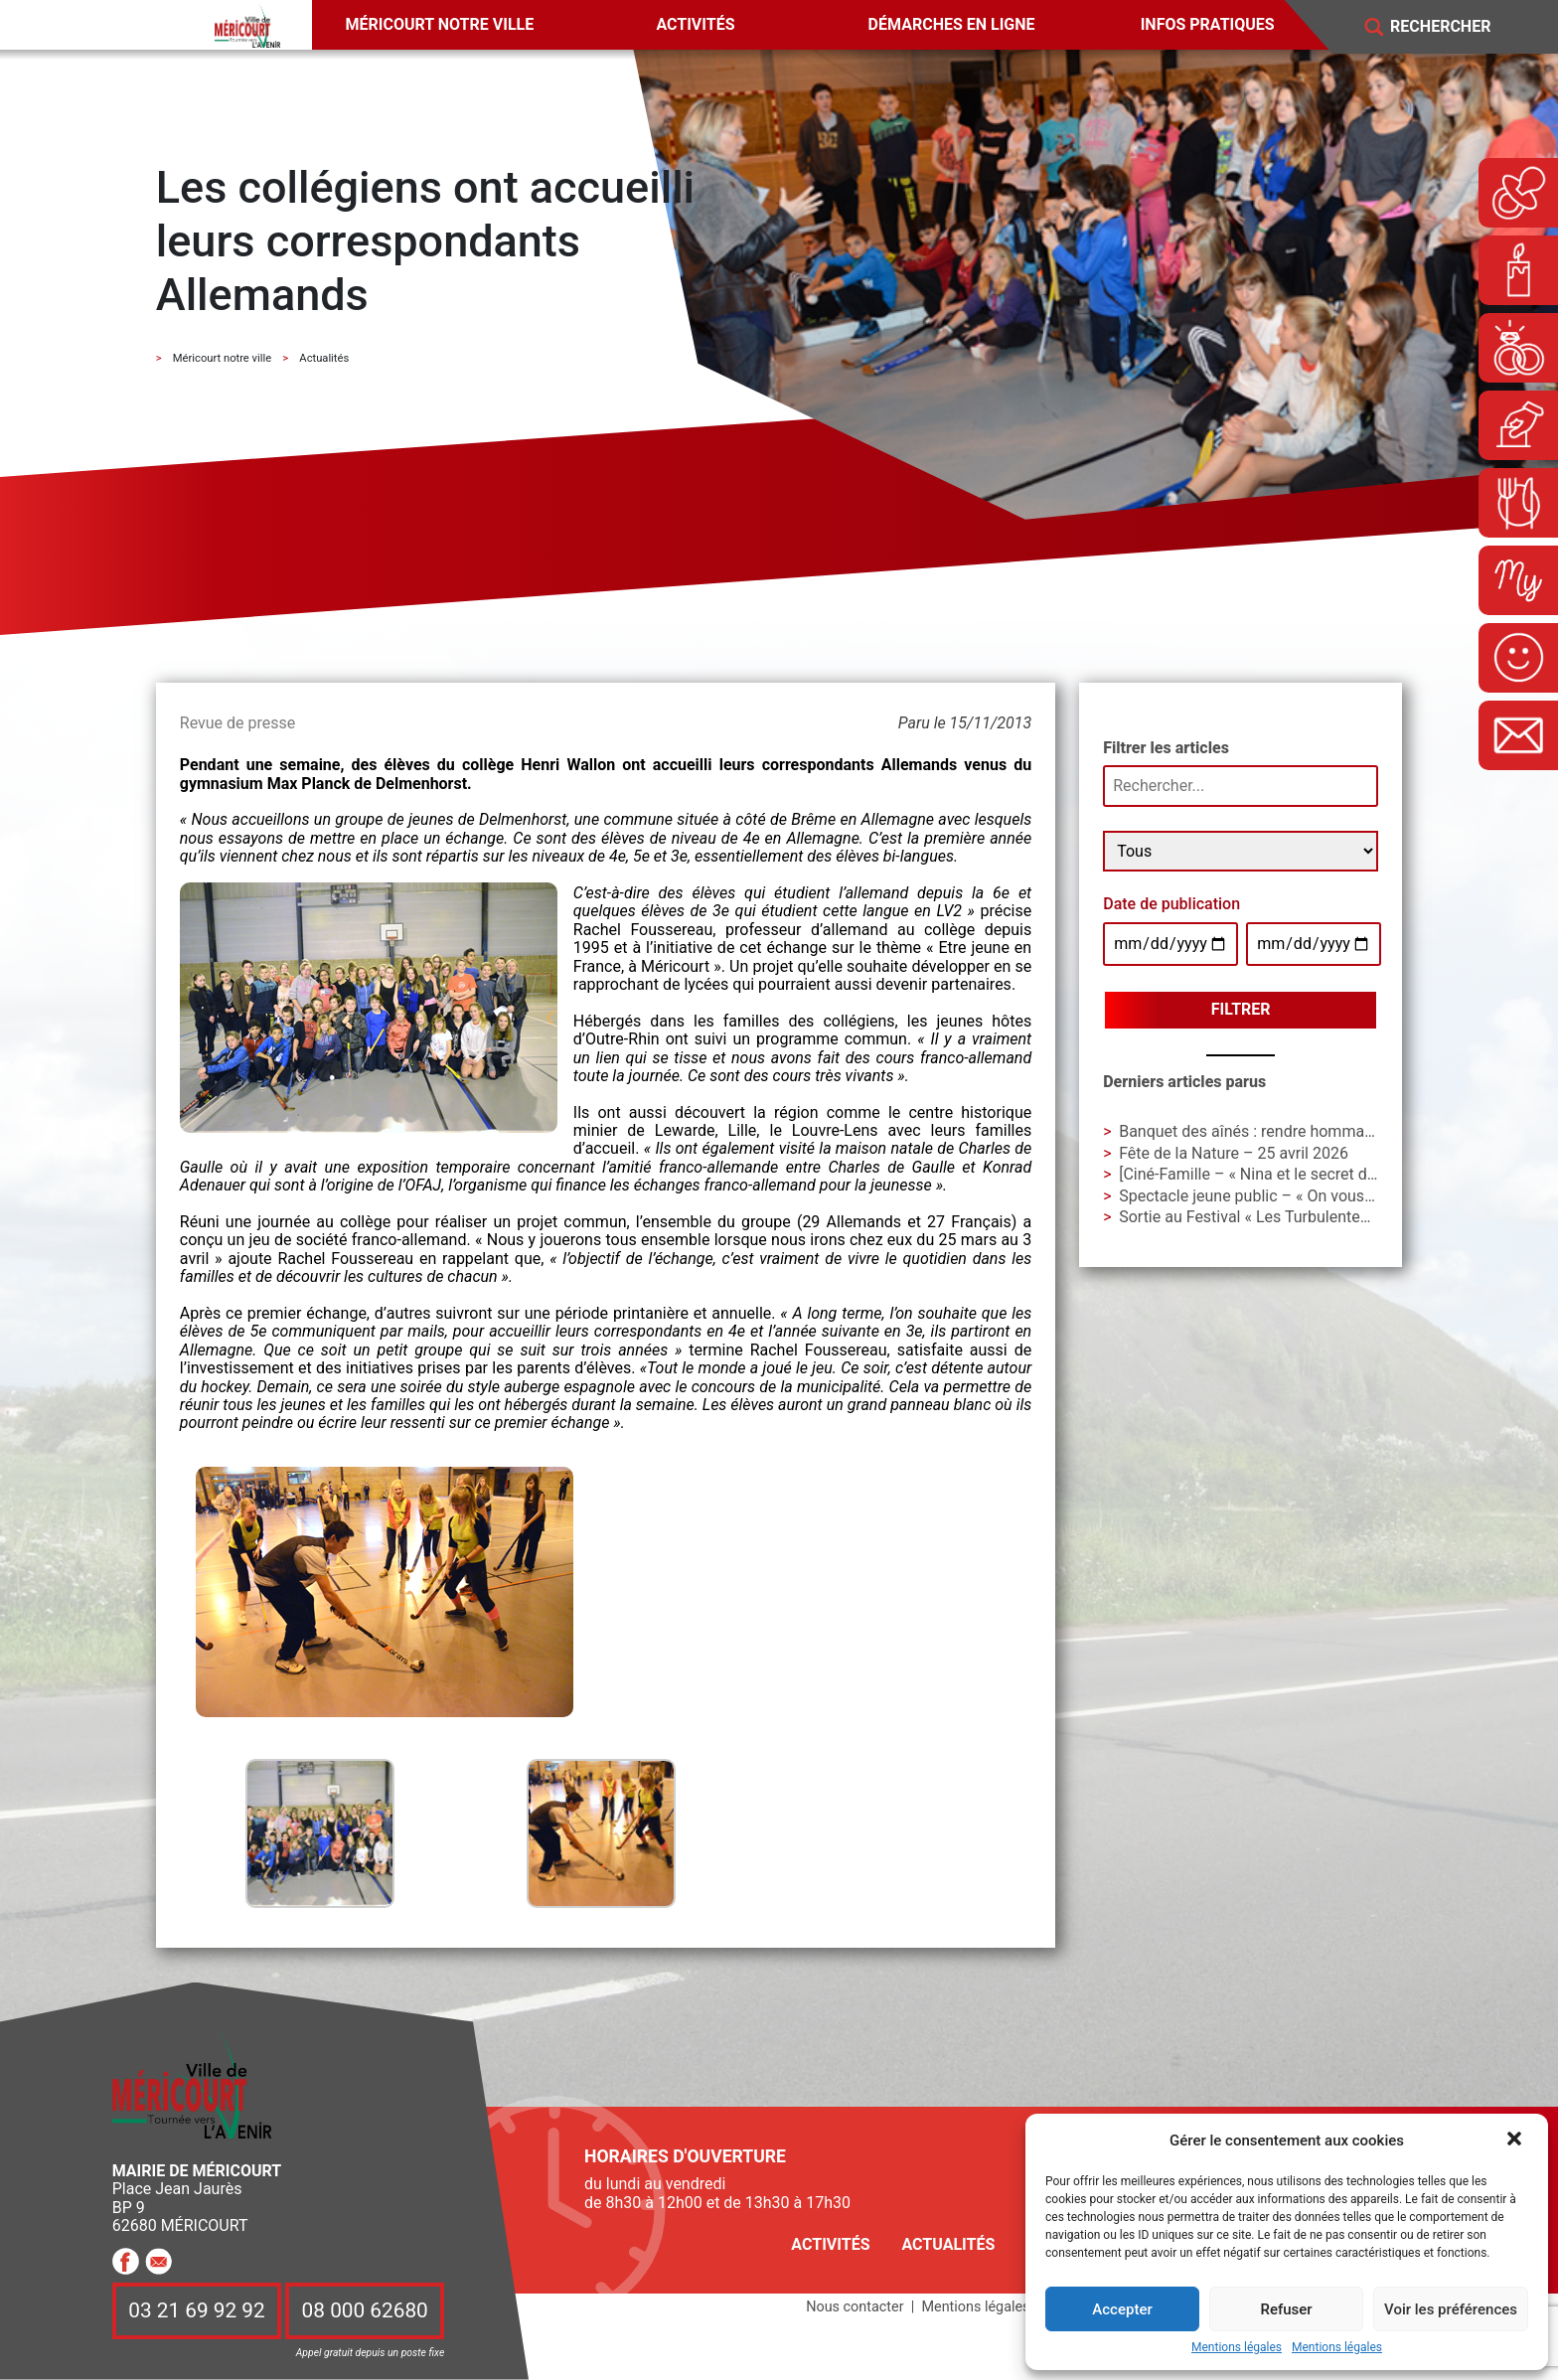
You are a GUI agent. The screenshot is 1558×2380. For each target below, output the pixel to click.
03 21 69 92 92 (196, 2310)
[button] (1516, 2140)
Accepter (1122, 2309)
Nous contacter (854, 2307)
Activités (695, 24)
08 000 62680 (365, 2310)
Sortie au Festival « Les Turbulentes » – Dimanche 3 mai (1315, 1216)
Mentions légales (1236, 2347)
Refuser (1286, 2309)
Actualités (948, 2244)
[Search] (1454, 27)
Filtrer (1241, 1009)
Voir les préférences (1450, 2309)
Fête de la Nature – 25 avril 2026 (1233, 1153)
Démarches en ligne (951, 24)
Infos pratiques (1208, 24)
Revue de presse (237, 723)
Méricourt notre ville (440, 24)
